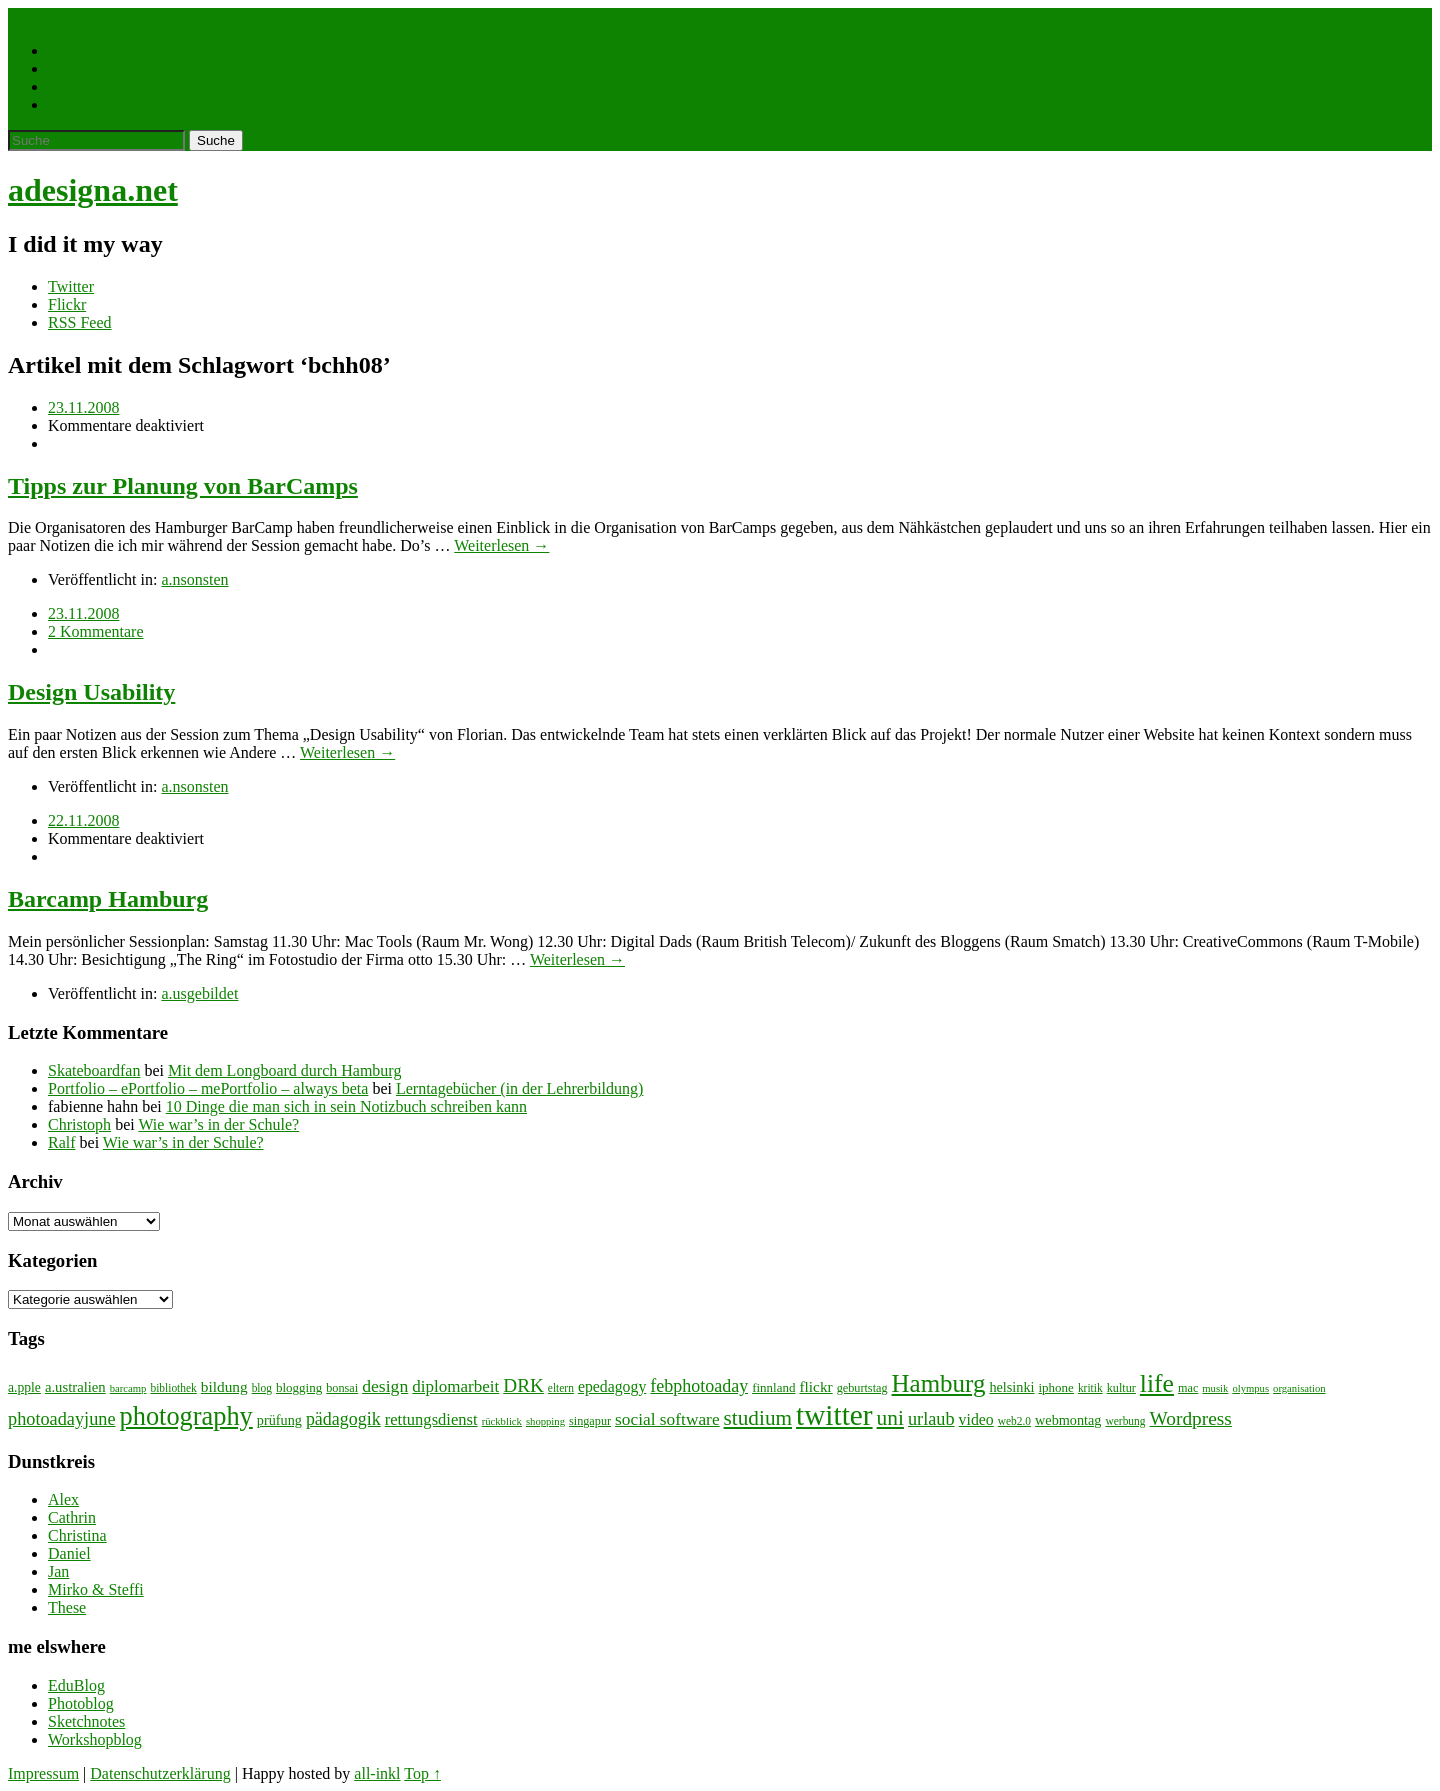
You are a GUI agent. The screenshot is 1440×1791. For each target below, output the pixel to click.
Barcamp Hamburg (108, 899)
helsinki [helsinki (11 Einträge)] (1011, 1387)
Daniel (69, 1553)
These (67, 1607)
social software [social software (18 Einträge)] (667, 1419)
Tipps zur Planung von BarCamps (183, 486)
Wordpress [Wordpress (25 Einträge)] (1191, 1418)
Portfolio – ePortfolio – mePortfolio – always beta (208, 1088)
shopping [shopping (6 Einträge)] (545, 1421)
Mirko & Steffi (96, 1589)
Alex (63, 1499)
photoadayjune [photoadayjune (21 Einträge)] (62, 1419)
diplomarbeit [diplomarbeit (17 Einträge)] (455, 1386)
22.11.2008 (83, 820)
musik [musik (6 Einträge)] (1215, 1388)
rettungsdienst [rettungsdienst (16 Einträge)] (431, 1419)
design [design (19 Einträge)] (385, 1386)
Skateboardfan (94, 1070)
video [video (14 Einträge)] (976, 1419)
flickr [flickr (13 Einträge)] (815, 1386)
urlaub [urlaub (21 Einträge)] (931, 1419)
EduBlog (76, 1685)
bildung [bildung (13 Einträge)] (224, 1386)
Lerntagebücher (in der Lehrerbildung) (519, 1088)
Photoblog (81, 1703)
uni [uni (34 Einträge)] (890, 1418)
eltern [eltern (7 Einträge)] (561, 1388)
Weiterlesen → (501, 545)
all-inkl (377, 1773)
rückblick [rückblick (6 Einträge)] (502, 1421)
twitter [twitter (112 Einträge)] (834, 1415)
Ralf (62, 1142)
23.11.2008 (83, 407)
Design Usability (91, 692)
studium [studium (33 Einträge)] (758, 1418)
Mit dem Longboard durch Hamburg (284, 1070)
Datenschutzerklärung (160, 1773)
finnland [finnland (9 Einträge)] (773, 1387)
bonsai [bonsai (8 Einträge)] (342, 1388)
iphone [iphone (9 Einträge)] (1056, 1387)
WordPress (82, 86)
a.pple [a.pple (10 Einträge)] (24, 1387)
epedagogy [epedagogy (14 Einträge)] (612, 1386)
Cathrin (72, 1517)
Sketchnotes (86, 1721)
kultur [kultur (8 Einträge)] (1121, 1388)
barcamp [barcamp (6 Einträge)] (128, 1388)
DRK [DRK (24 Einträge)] (523, 1385)
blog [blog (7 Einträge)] (262, 1388)
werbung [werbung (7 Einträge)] (1126, 1421)
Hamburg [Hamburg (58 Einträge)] (939, 1383)
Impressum (43, 1773)
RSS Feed (80, 322)
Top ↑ (422, 1773)
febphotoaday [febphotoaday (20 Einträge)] (699, 1386)
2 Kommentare (96, 631)
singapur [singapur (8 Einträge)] (590, 1421)
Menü (69, 16)
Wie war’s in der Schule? (218, 1124)
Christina (77, 1535)
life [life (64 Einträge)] (1157, 1383)
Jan (58, 1571)
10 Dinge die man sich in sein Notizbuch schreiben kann (346, 1106)
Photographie (90, 68)
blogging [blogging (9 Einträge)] (299, 1387)
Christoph (79, 1124)
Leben (68, 50)
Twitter (71, 286)
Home (27, 16)
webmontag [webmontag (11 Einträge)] (1068, 1420)
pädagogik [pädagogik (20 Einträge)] (343, 1419)
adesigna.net (93, 190)
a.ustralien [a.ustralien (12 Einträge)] (75, 1387)
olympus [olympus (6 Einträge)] (1250, 1388)
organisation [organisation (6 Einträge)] (1299, 1388)
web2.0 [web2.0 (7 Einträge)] (1014, 1421)
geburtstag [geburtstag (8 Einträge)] (862, 1388)
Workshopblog (95, 1739)
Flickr (67, 304)
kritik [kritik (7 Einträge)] (1090, 1388)
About (68, 104)
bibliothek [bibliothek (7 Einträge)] (173, 1388)
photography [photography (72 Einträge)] (186, 1416)
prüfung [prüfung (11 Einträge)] (279, 1420)
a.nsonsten (194, 579)
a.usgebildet (199, 993)
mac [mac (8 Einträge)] (1188, 1388)
